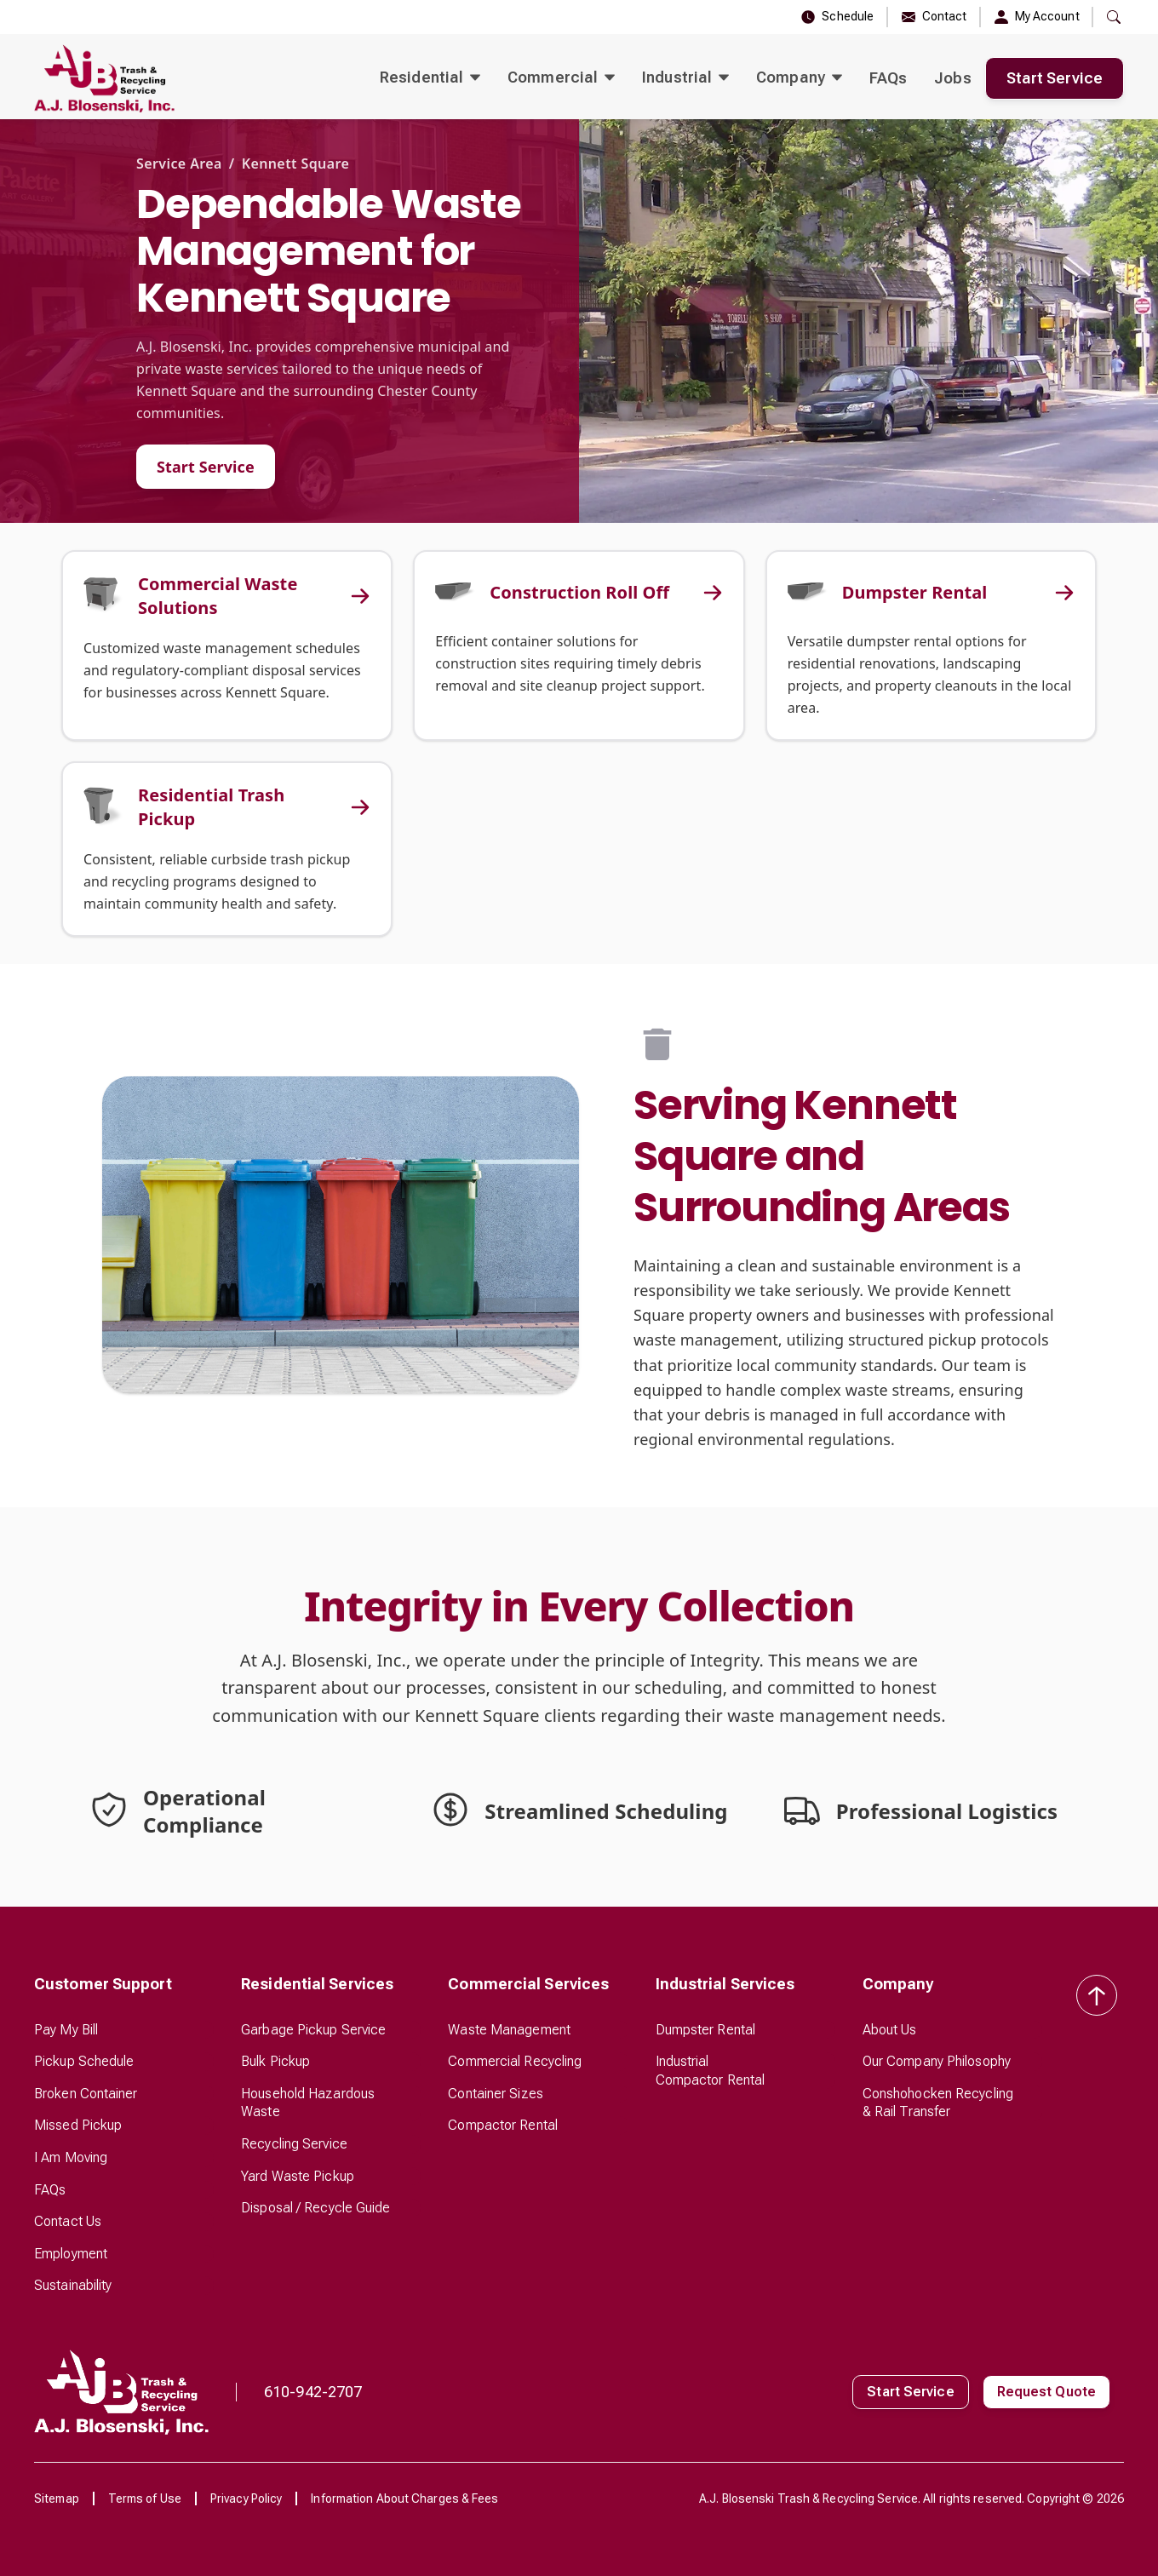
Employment (70, 2254)
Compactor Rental (503, 2125)
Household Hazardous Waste (308, 2102)
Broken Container (86, 2093)
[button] (430, 78)
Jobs (952, 78)
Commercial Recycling (515, 2061)
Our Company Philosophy (937, 2061)
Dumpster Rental (706, 2030)
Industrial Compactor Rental (710, 2070)
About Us (890, 2030)
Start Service (1054, 78)
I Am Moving (70, 2157)
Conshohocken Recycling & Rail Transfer (938, 2102)
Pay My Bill (66, 2030)
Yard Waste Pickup (297, 2176)
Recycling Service (294, 2144)
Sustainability (73, 2285)
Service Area (179, 163)
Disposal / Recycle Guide (315, 2208)
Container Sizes (495, 2093)
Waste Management (509, 2030)
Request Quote (1046, 2392)
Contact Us (67, 2221)
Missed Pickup (78, 2125)
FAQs (888, 78)
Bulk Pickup (275, 2061)
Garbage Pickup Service (313, 2030)
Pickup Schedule (84, 2061)
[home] (104, 78)
